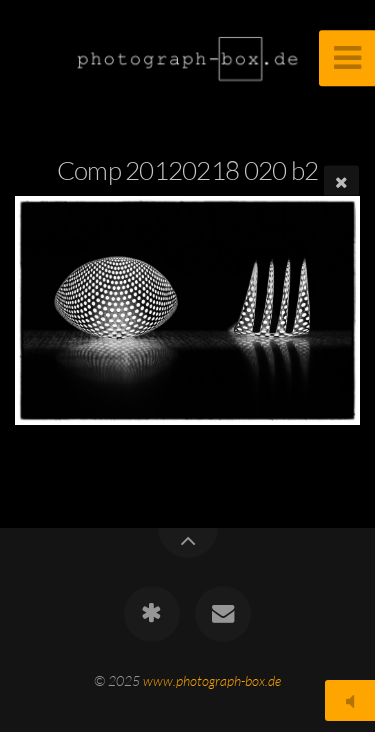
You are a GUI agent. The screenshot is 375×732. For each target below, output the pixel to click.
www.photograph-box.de (212, 680)
